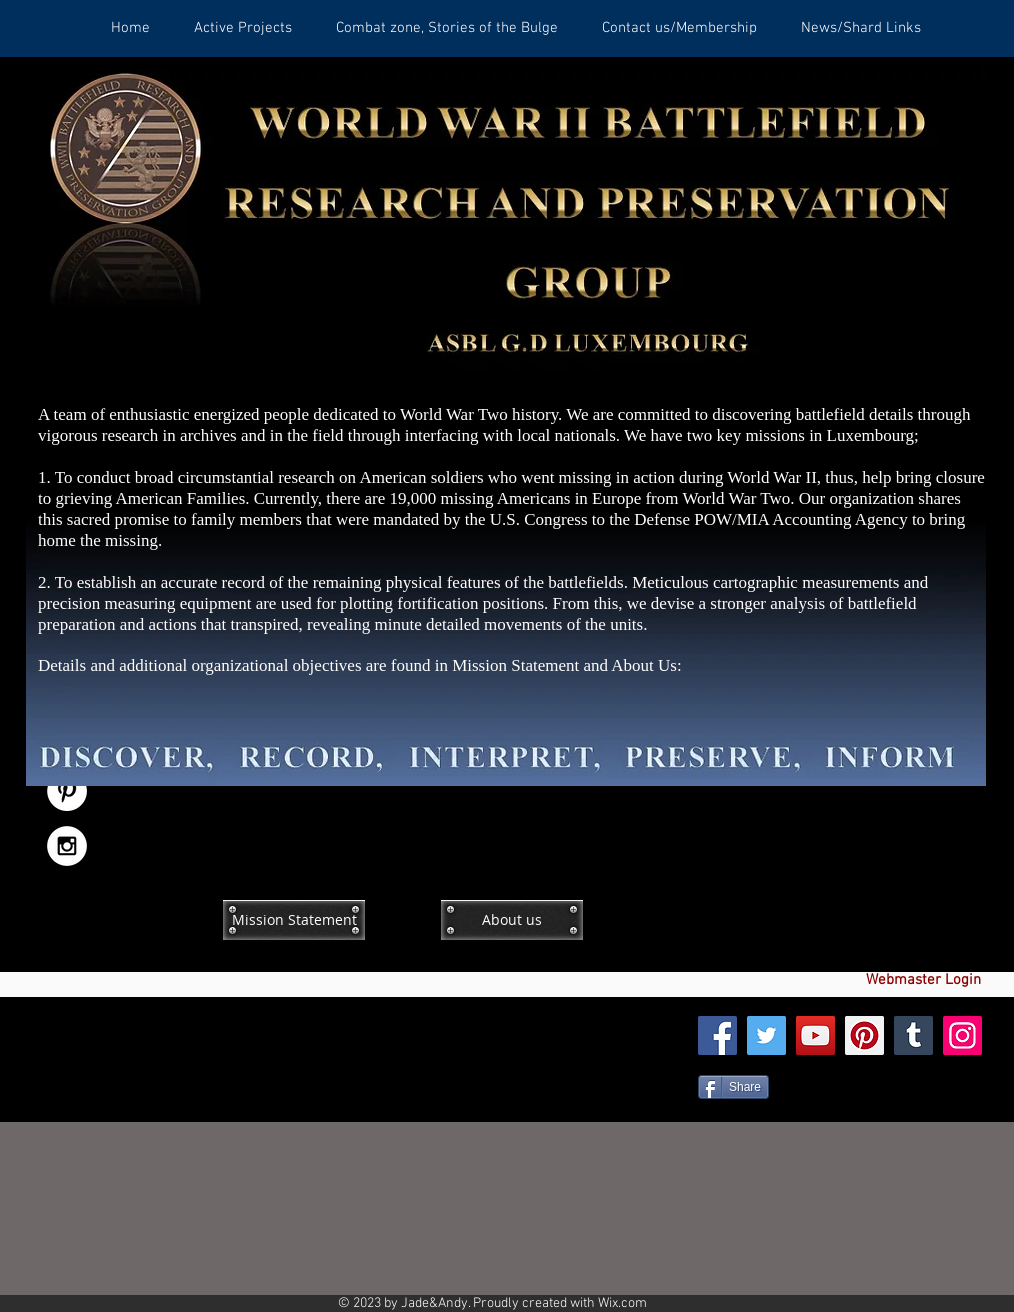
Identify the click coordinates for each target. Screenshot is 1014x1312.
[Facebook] (717, 1035)
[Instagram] (962, 1035)
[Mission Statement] (294, 920)
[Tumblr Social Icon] (913, 1035)
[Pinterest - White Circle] (67, 791)
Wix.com (622, 1303)
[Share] (733, 1087)
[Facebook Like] (856, 887)
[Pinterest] (864, 1035)
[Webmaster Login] (923, 980)
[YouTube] (815, 1035)
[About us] (512, 920)
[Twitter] (766, 1035)
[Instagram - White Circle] (67, 846)
